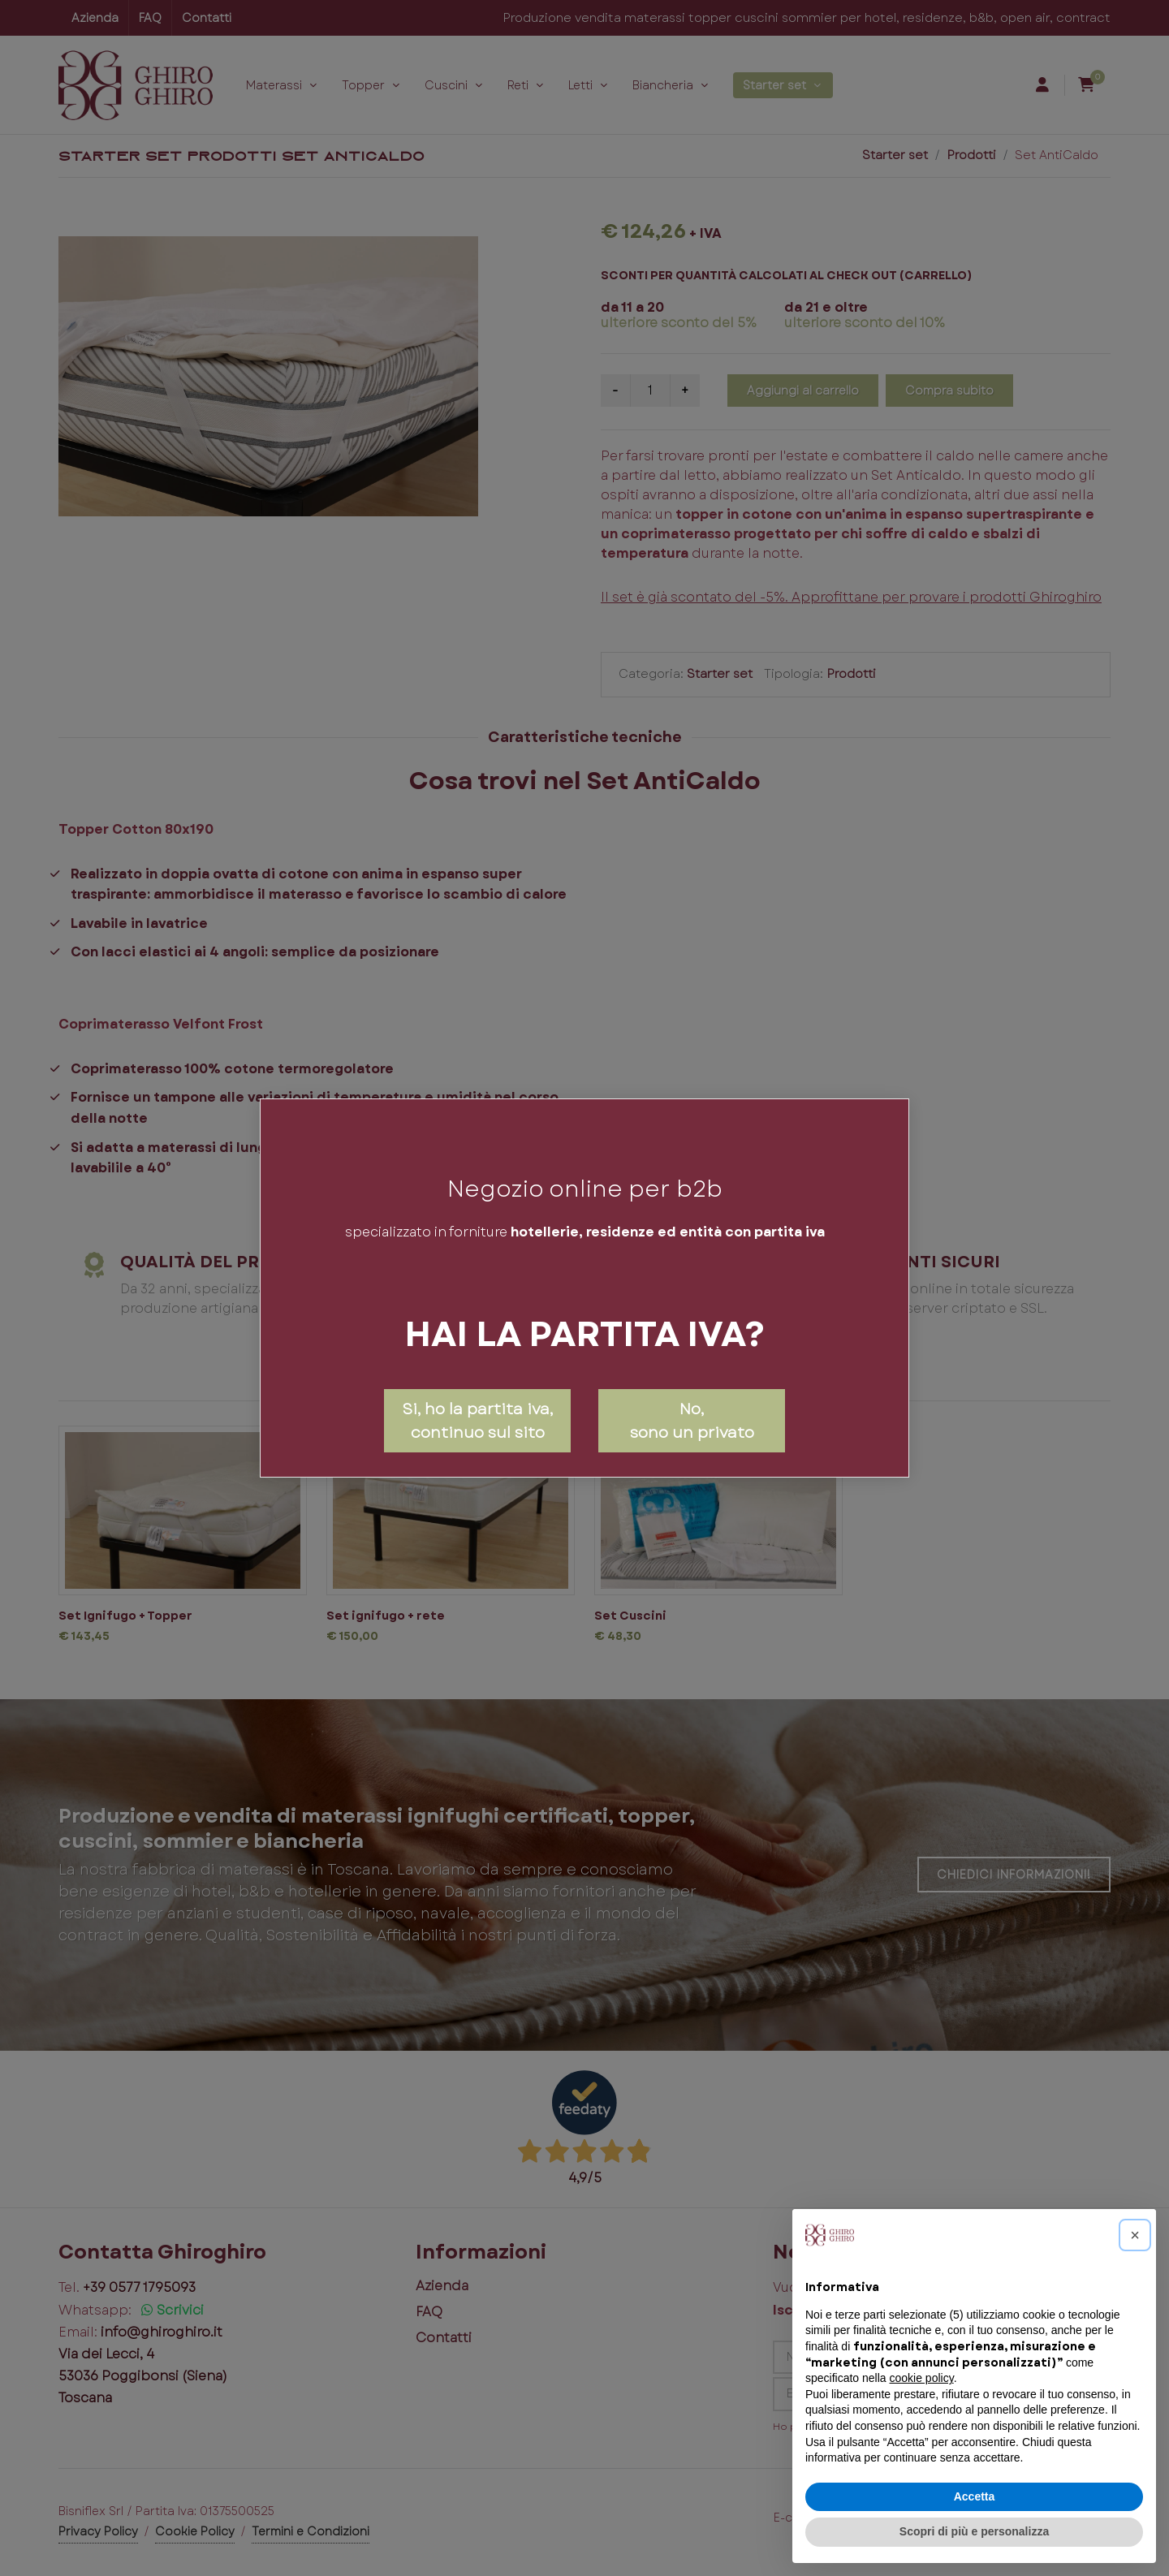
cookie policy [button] (922, 2377)
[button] (1135, 2235)
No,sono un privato (692, 1420)
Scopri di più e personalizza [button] (974, 2531)
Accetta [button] (974, 2496)
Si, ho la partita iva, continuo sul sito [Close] (477, 1420)
